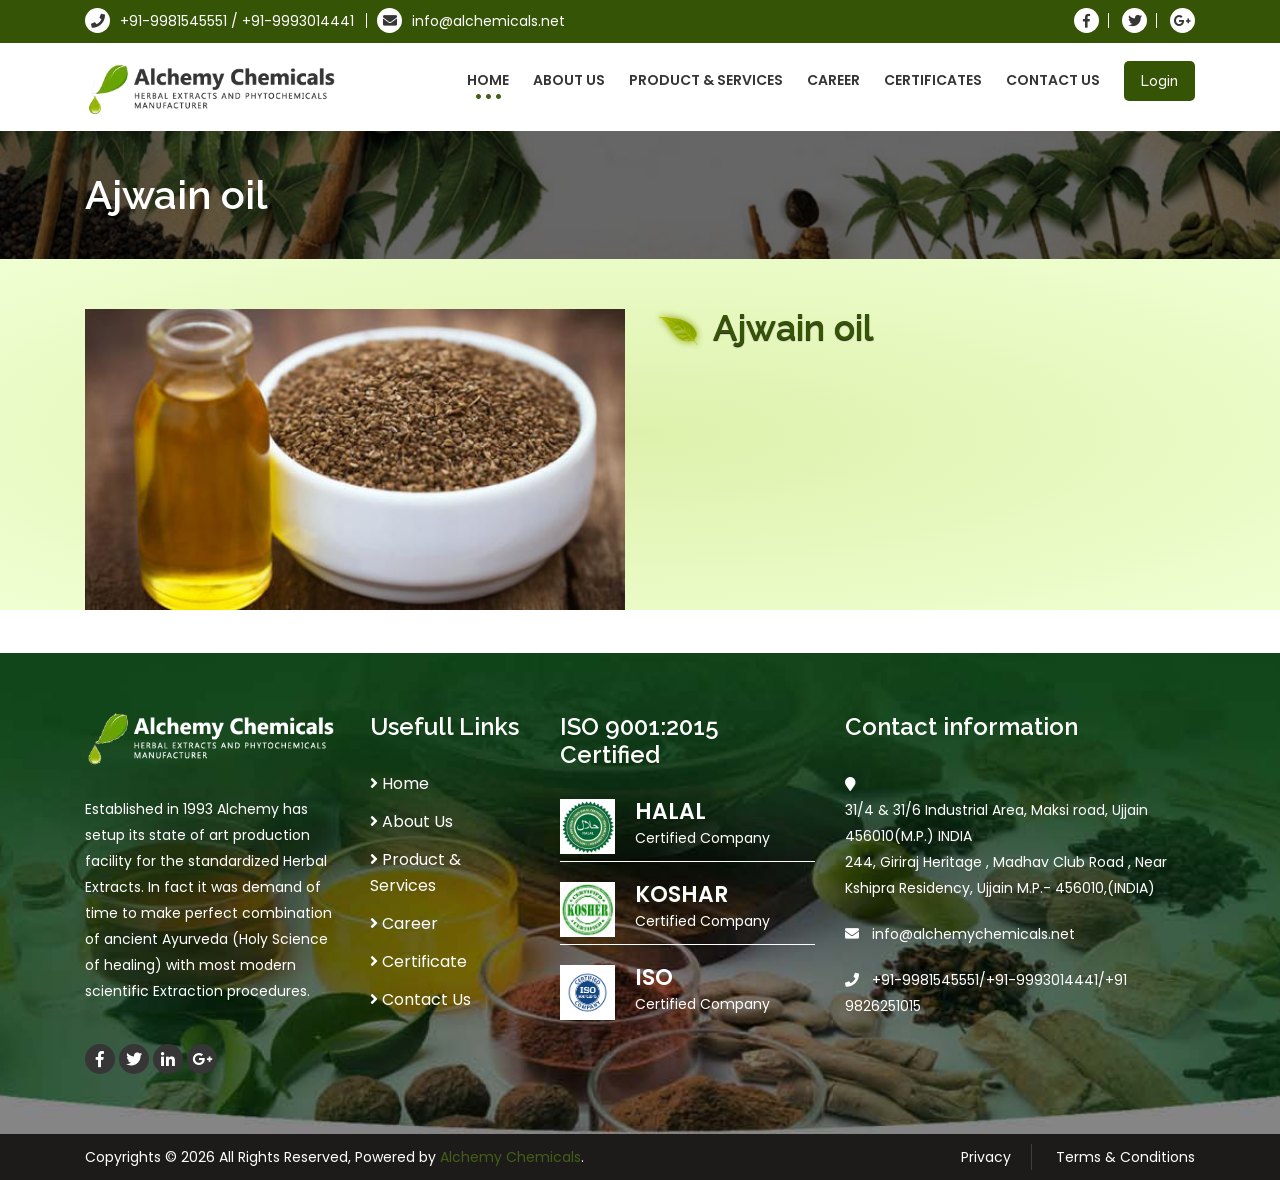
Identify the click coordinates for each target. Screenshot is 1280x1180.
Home (488, 80)
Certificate (418, 961)
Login (1159, 81)
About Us (569, 80)
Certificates (933, 80)
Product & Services (706, 80)
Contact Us (1053, 80)
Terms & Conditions (1125, 1157)
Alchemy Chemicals (510, 1157)
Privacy (986, 1157)
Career (833, 80)
